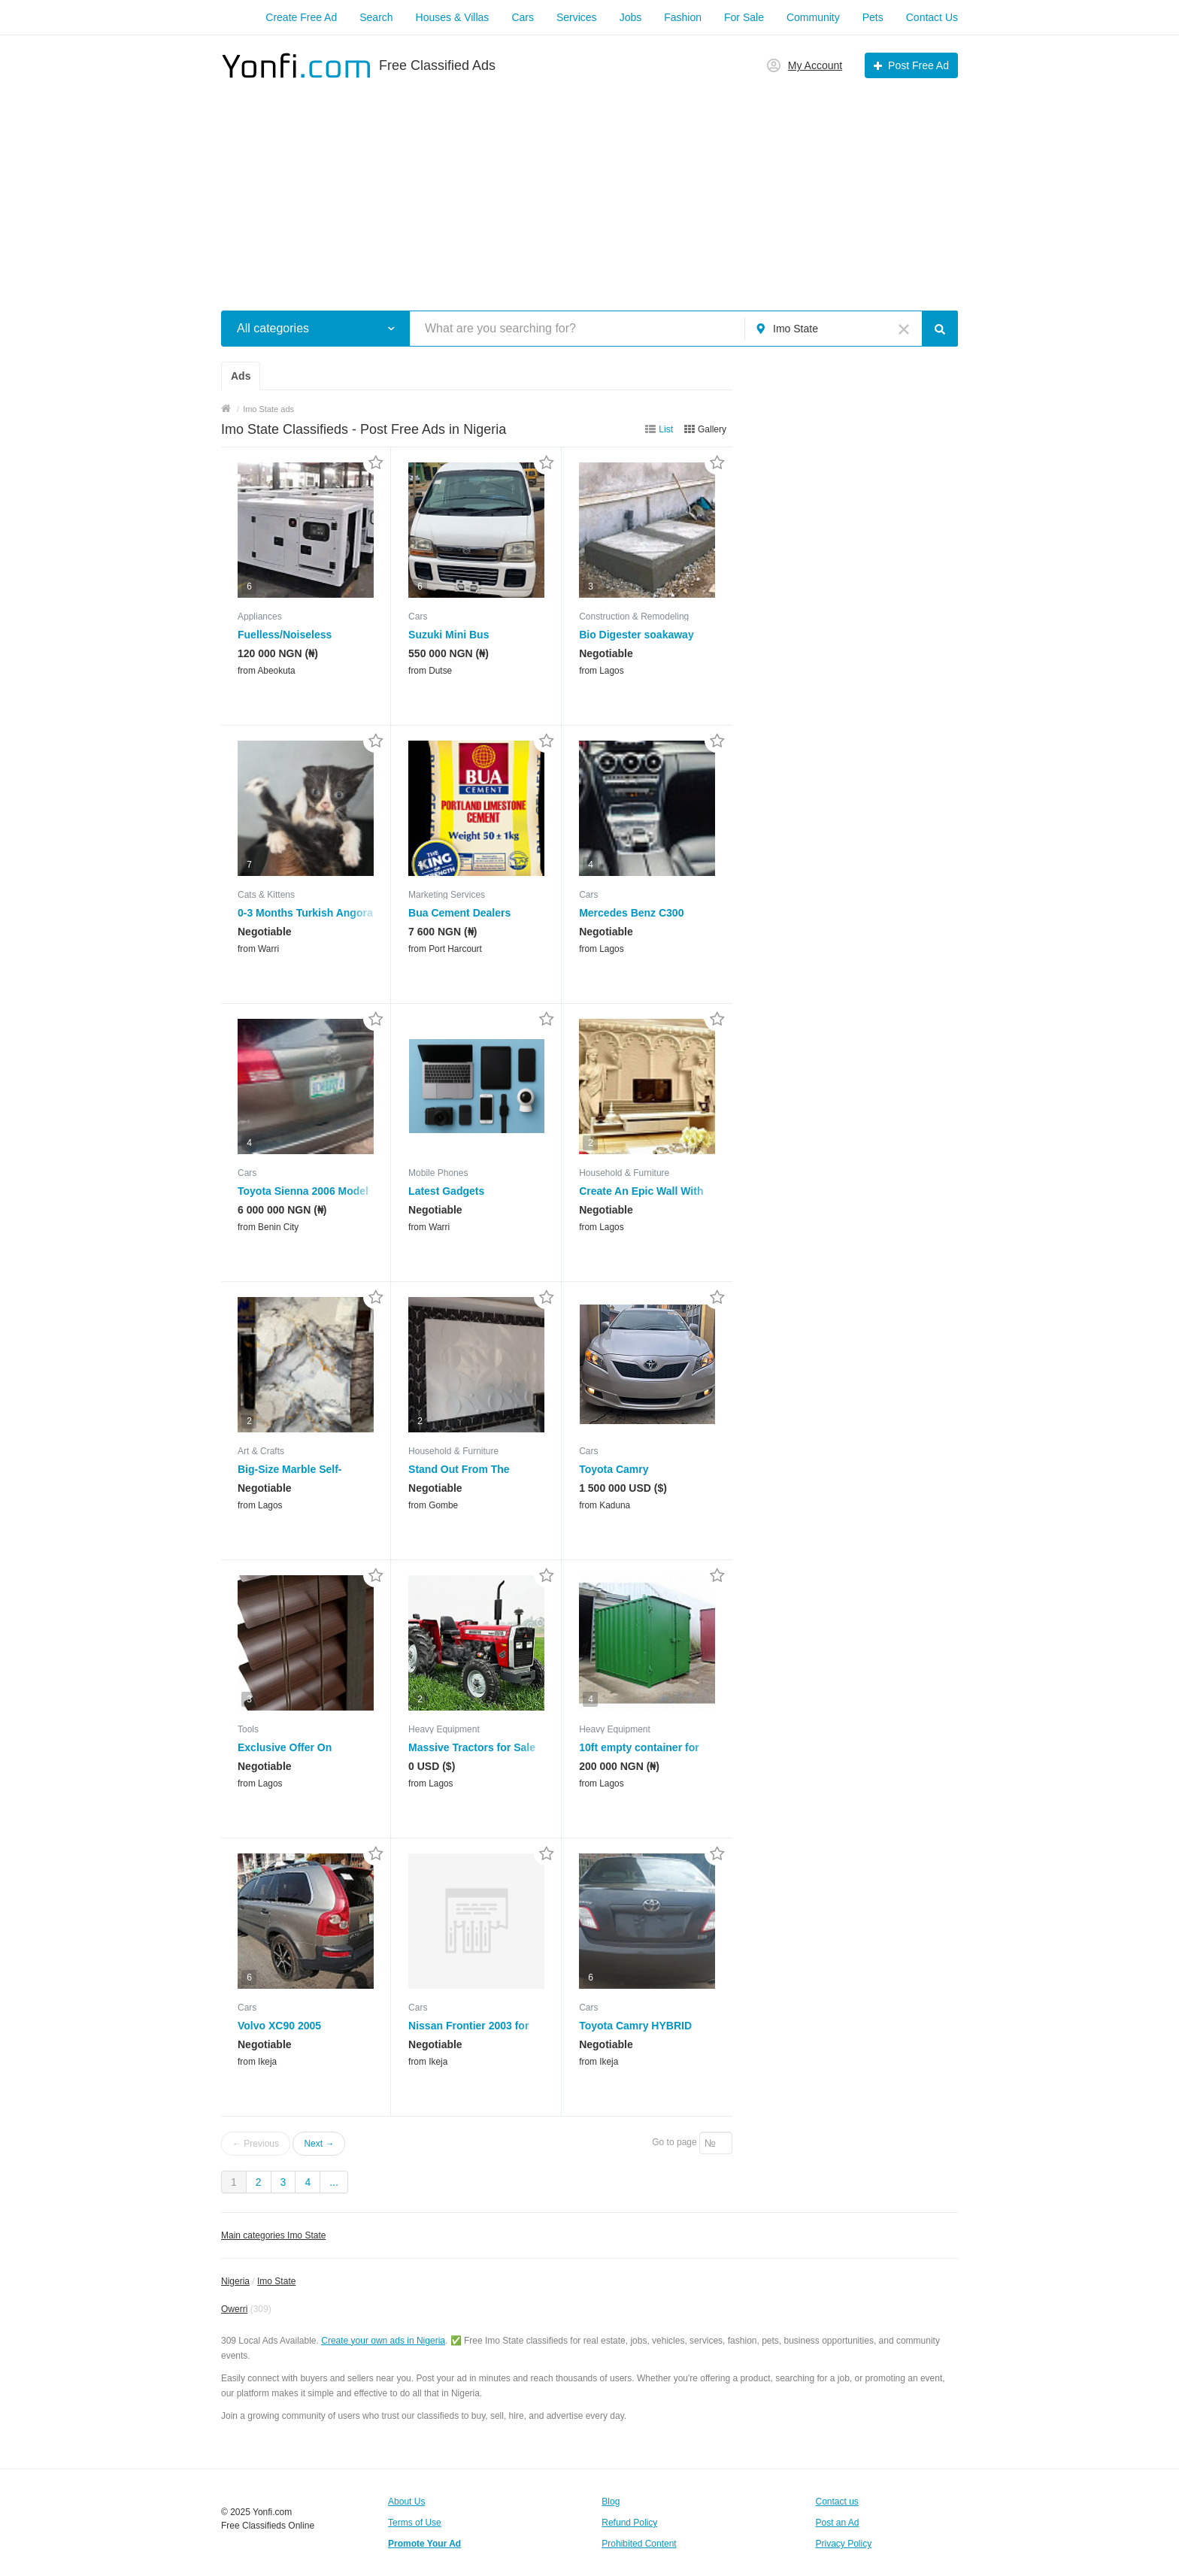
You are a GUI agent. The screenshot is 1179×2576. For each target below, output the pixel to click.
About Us (406, 2501)
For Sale (744, 17)
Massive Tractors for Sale (471, 1747)
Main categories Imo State (273, 2235)
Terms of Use (414, 2522)
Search (375, 17)
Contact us (837, 2501)
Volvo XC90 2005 (279, 2026)
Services (576, 17)
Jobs (631, 17)
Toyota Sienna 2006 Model (303, 1191)
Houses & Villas (452, 17)
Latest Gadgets (446, 1191)
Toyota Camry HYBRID (635, 2026)
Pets (872, 17)
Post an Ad (837, 2522)
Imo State (276, 2281)
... (333, 2182)
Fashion (683, 17)
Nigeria (235, 2281)
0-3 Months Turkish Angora (305, 913)
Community (813, 17)
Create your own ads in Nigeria (383, 2340)
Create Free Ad (301, 17)
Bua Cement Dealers (459, 913)
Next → (319, 2143)
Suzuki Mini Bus (448, 635)
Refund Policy (629, 2522)
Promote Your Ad (424, 2543)
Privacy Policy (844, 2543)
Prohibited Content (639, 2543)
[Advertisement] (589, 186)
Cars (522, 17)
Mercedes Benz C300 (631, 913)
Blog (611, 2501)
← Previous (255, 2143)
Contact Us (932, 17)
